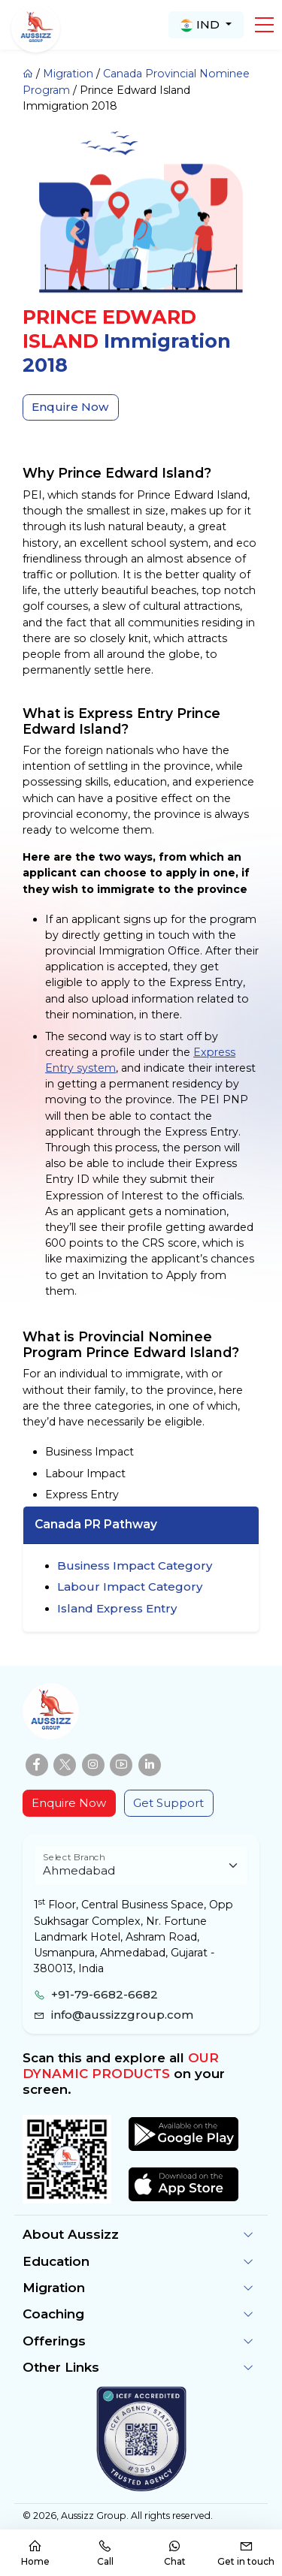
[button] (264, 24)
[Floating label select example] (141, 1866)
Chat (175, 2553)
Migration (68, 73)
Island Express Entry (117, 1608)
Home (35, 2553)
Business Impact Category (134, 1565)
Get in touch (245, 2553)
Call (105, 2553)
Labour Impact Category (129, 1586)
